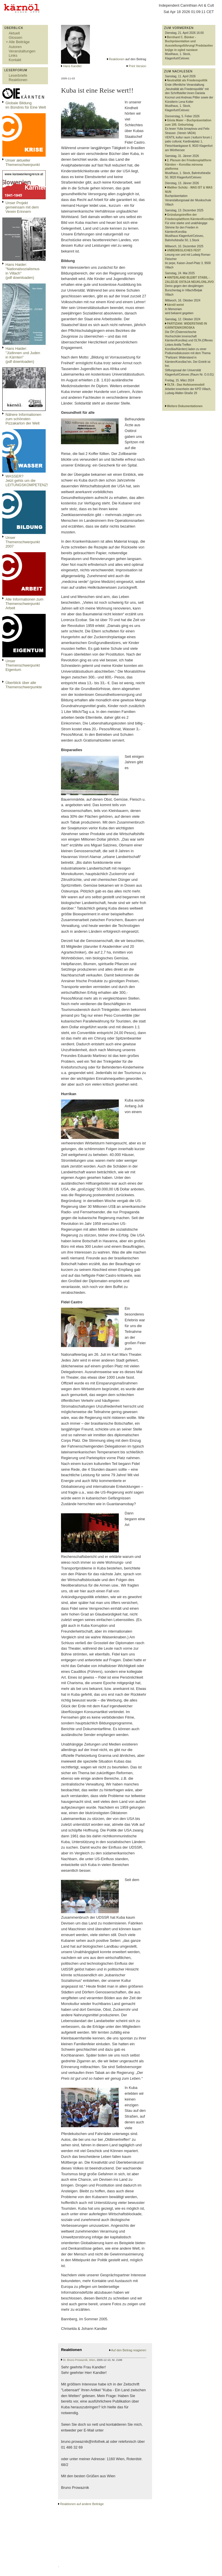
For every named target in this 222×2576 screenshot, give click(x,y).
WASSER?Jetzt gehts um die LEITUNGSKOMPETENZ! (26, 480)
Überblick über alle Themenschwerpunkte (23, 684)
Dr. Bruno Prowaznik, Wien (79, 2360)
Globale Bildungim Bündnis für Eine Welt (25, 105)
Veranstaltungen (22, 51)
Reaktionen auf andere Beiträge (81, 2504)
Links (13, 55)
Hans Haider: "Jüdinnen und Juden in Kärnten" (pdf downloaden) (22, 355)
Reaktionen (18, 80)
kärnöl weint (175, 304)
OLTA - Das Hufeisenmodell (186, 384)
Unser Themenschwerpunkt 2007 (22, 541)
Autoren (15, 47)
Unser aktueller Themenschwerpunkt (22, 162)
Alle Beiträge (19, 42)
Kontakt (15, 60)
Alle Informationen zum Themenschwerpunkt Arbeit (24, 603)
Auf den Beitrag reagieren (128, 2350)
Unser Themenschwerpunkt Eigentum (22, 665)
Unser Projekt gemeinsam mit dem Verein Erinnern (22, 207)
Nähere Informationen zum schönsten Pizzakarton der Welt (23, 418)
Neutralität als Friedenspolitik (187, 80)
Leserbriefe (18, 75)
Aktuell (14, 33)
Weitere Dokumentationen (185, 406)
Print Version (137, 66)
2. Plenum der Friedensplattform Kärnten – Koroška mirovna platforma (188, 164)
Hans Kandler (72, 66)
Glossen (15, 37)
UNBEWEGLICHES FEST (184, 250)
